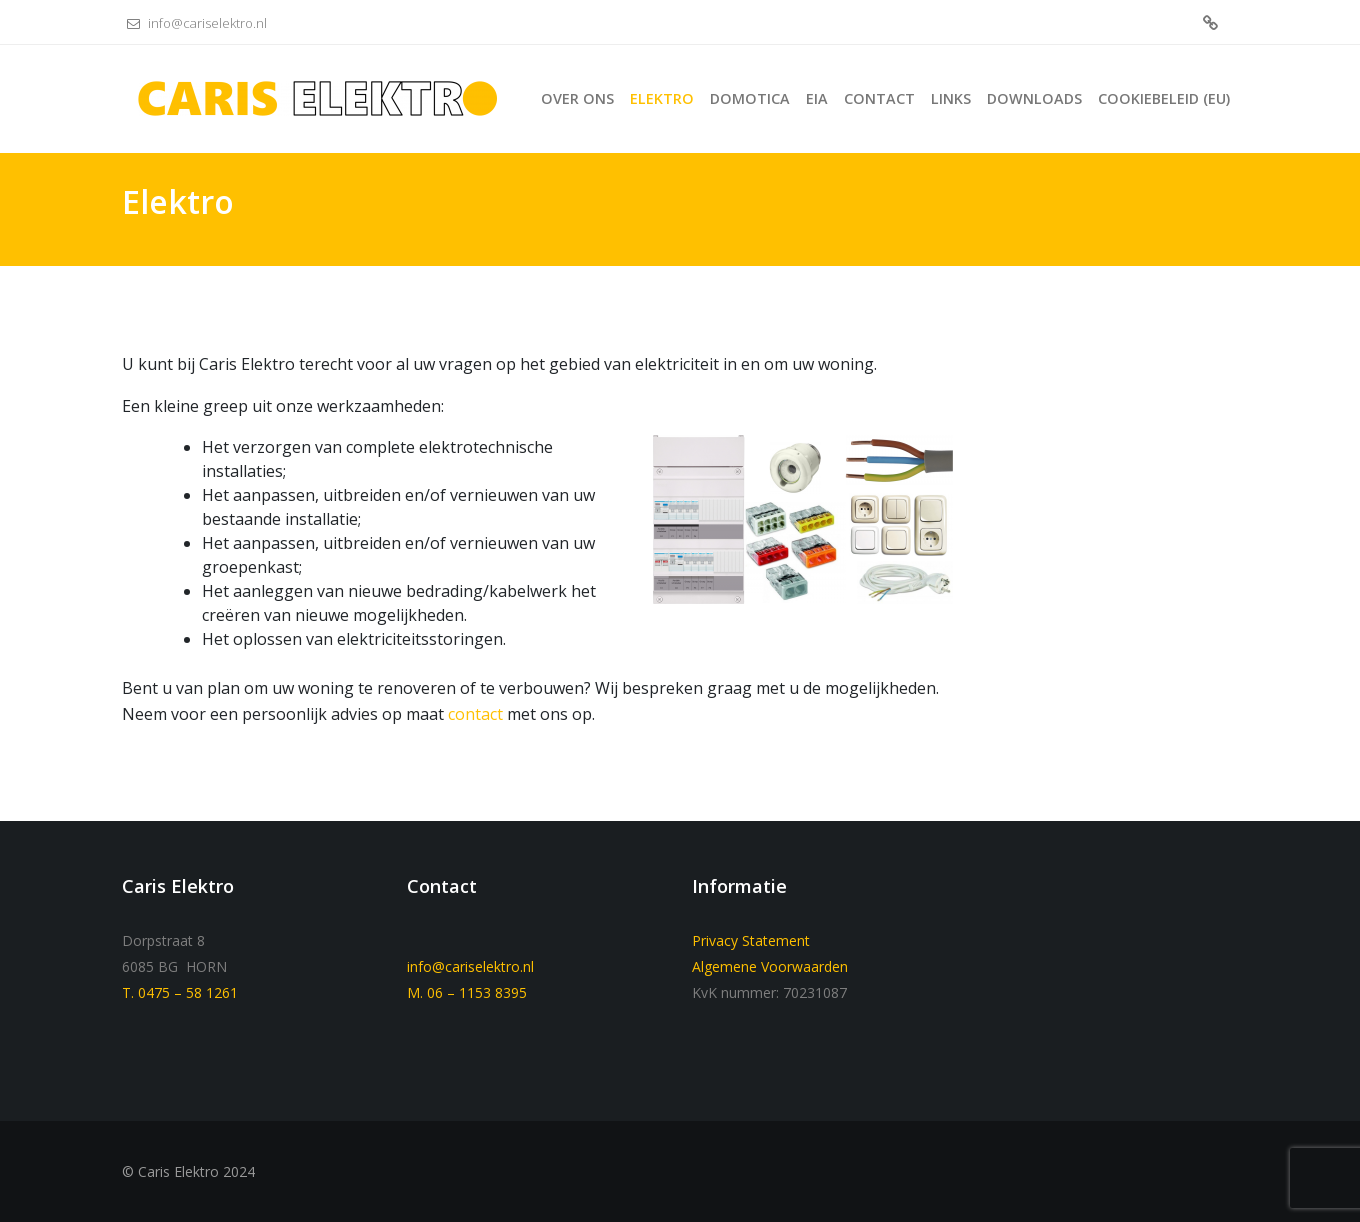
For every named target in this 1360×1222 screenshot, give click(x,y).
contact (475, 714)
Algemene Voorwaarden (770, 966)
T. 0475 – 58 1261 (180, 992)
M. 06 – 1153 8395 (467, 992)
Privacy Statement (751, 940)
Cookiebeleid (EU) (1210, 24)
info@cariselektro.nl (194, 23)
